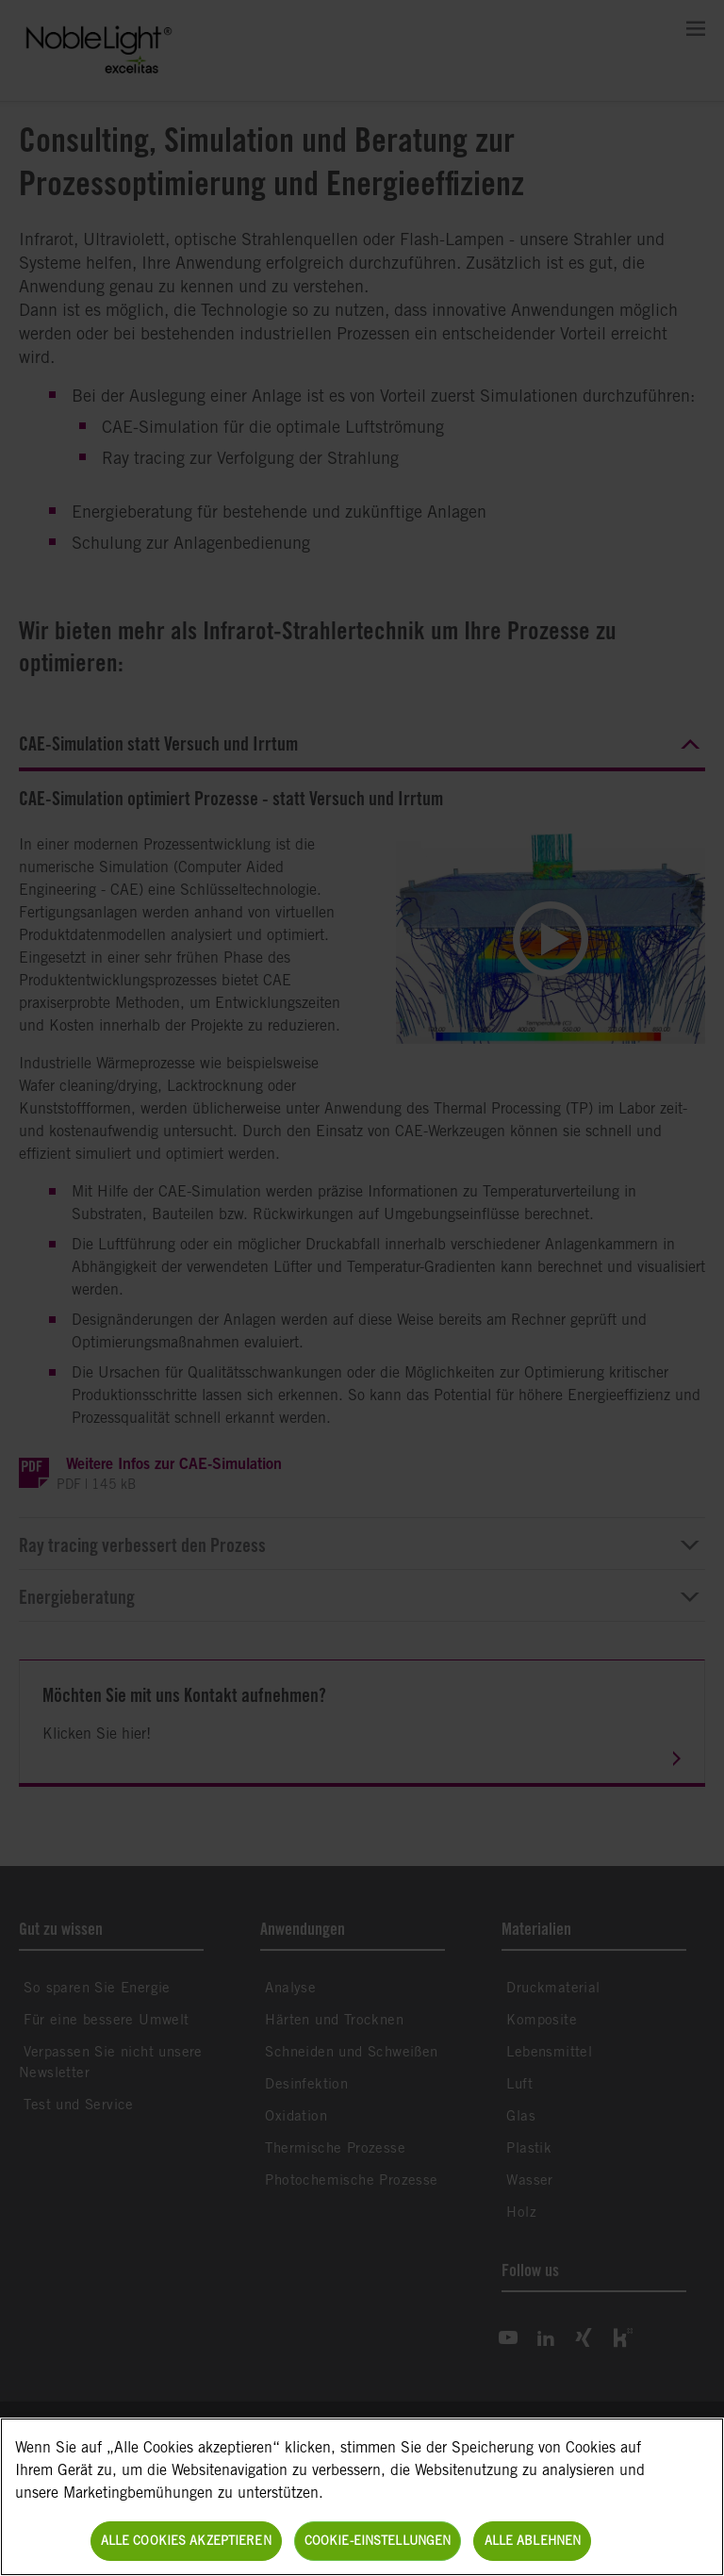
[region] (362, 2497)
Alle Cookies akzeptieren (186, 2541)
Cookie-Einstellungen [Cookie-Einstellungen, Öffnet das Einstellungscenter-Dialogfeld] (378, 2541)
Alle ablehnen (533, 2541)
